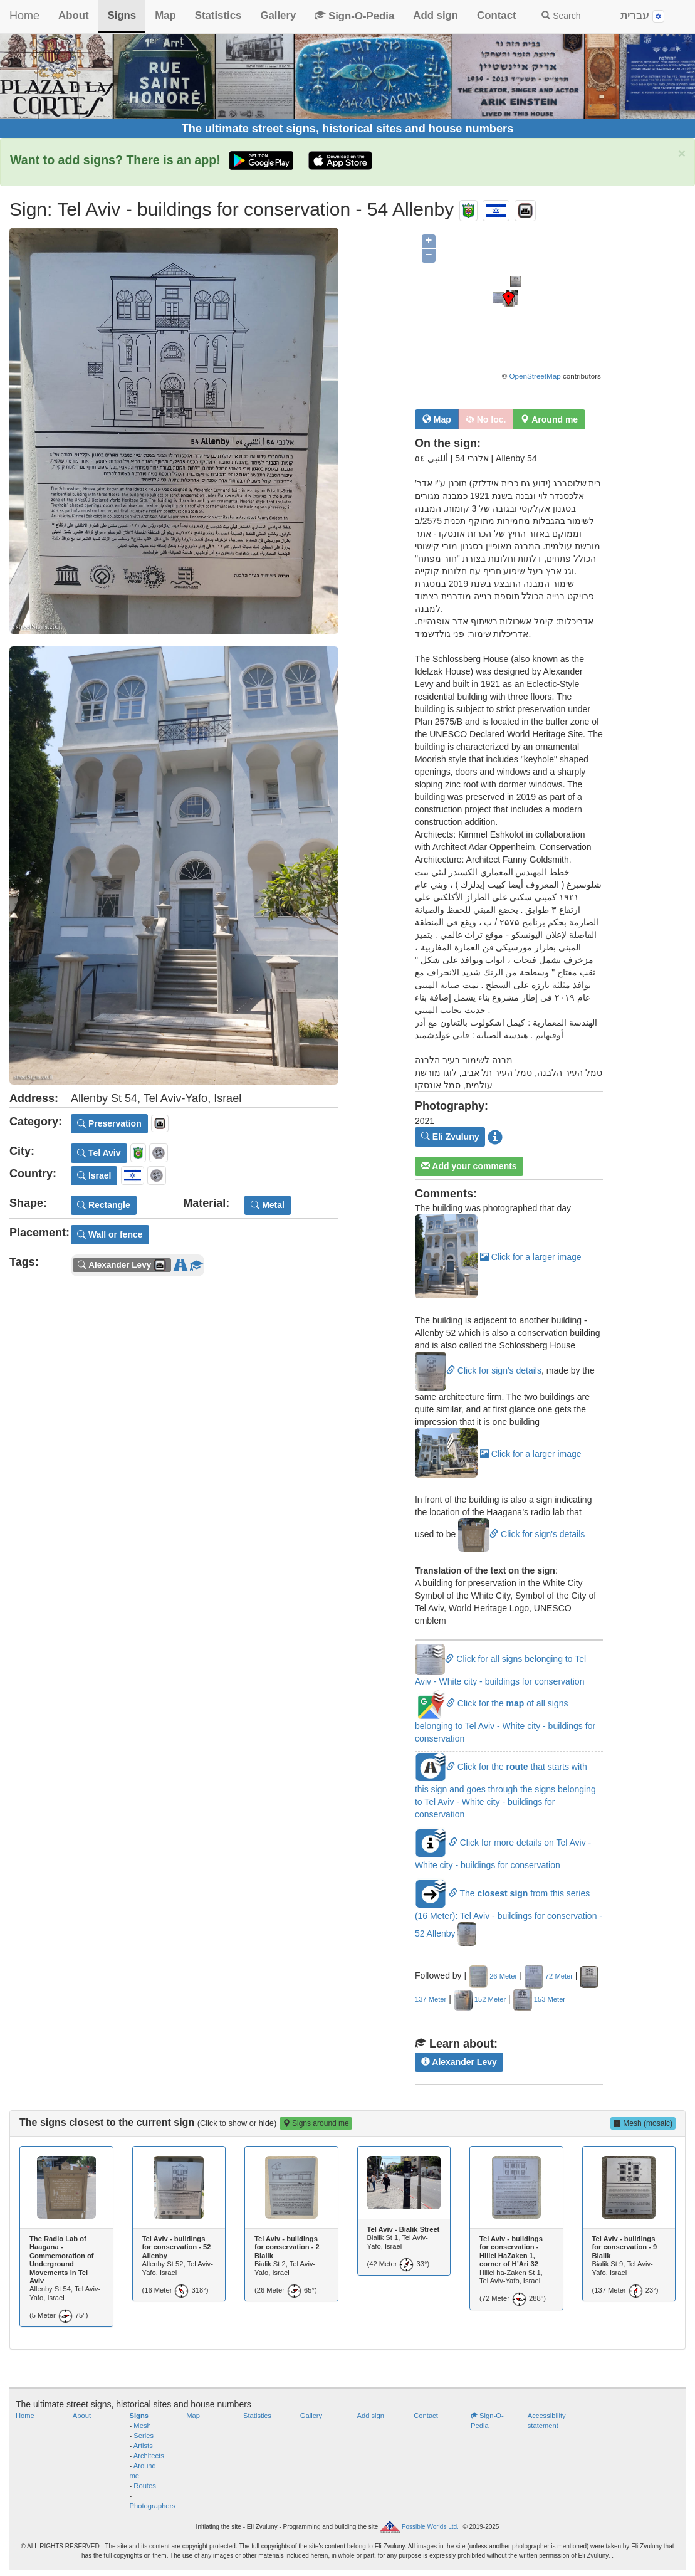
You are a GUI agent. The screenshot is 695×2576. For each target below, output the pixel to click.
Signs (121, 15)
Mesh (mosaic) (643, 2123)
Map (165, 15)
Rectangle (103, 1205)
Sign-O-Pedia (354, 16)
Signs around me (316, 2123)
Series (143, 2435)
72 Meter (549, 1976)
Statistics (218, 15)
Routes (144, 2485)
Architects (148, 2455)
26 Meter (493, 1976)
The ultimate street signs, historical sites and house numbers (348, 128)
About (73, 15)
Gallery (278, 15)
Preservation (109, 1123)
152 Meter (480, 1999)
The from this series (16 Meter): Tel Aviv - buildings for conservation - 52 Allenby (508, 1913)
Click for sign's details (478, 1370)
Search (560, 16)
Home (24, 15)
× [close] (682, 153)
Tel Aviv (99, 1153)
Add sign (435, 15)
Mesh (141, 2425)
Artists (143, 2445)
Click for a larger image (498, 1257)
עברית (642, 16)
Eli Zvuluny (450, 1137)
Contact (496, 15)
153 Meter (539, 1999)
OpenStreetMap (534, 376)
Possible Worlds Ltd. (430, 2526)
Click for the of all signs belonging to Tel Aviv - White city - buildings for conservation (505, 1720)
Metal (268, 1205)
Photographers (152, 2506)
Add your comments (469, 1166)
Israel (94, 1175)
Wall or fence (110, 1234)
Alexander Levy (459, 2062)
